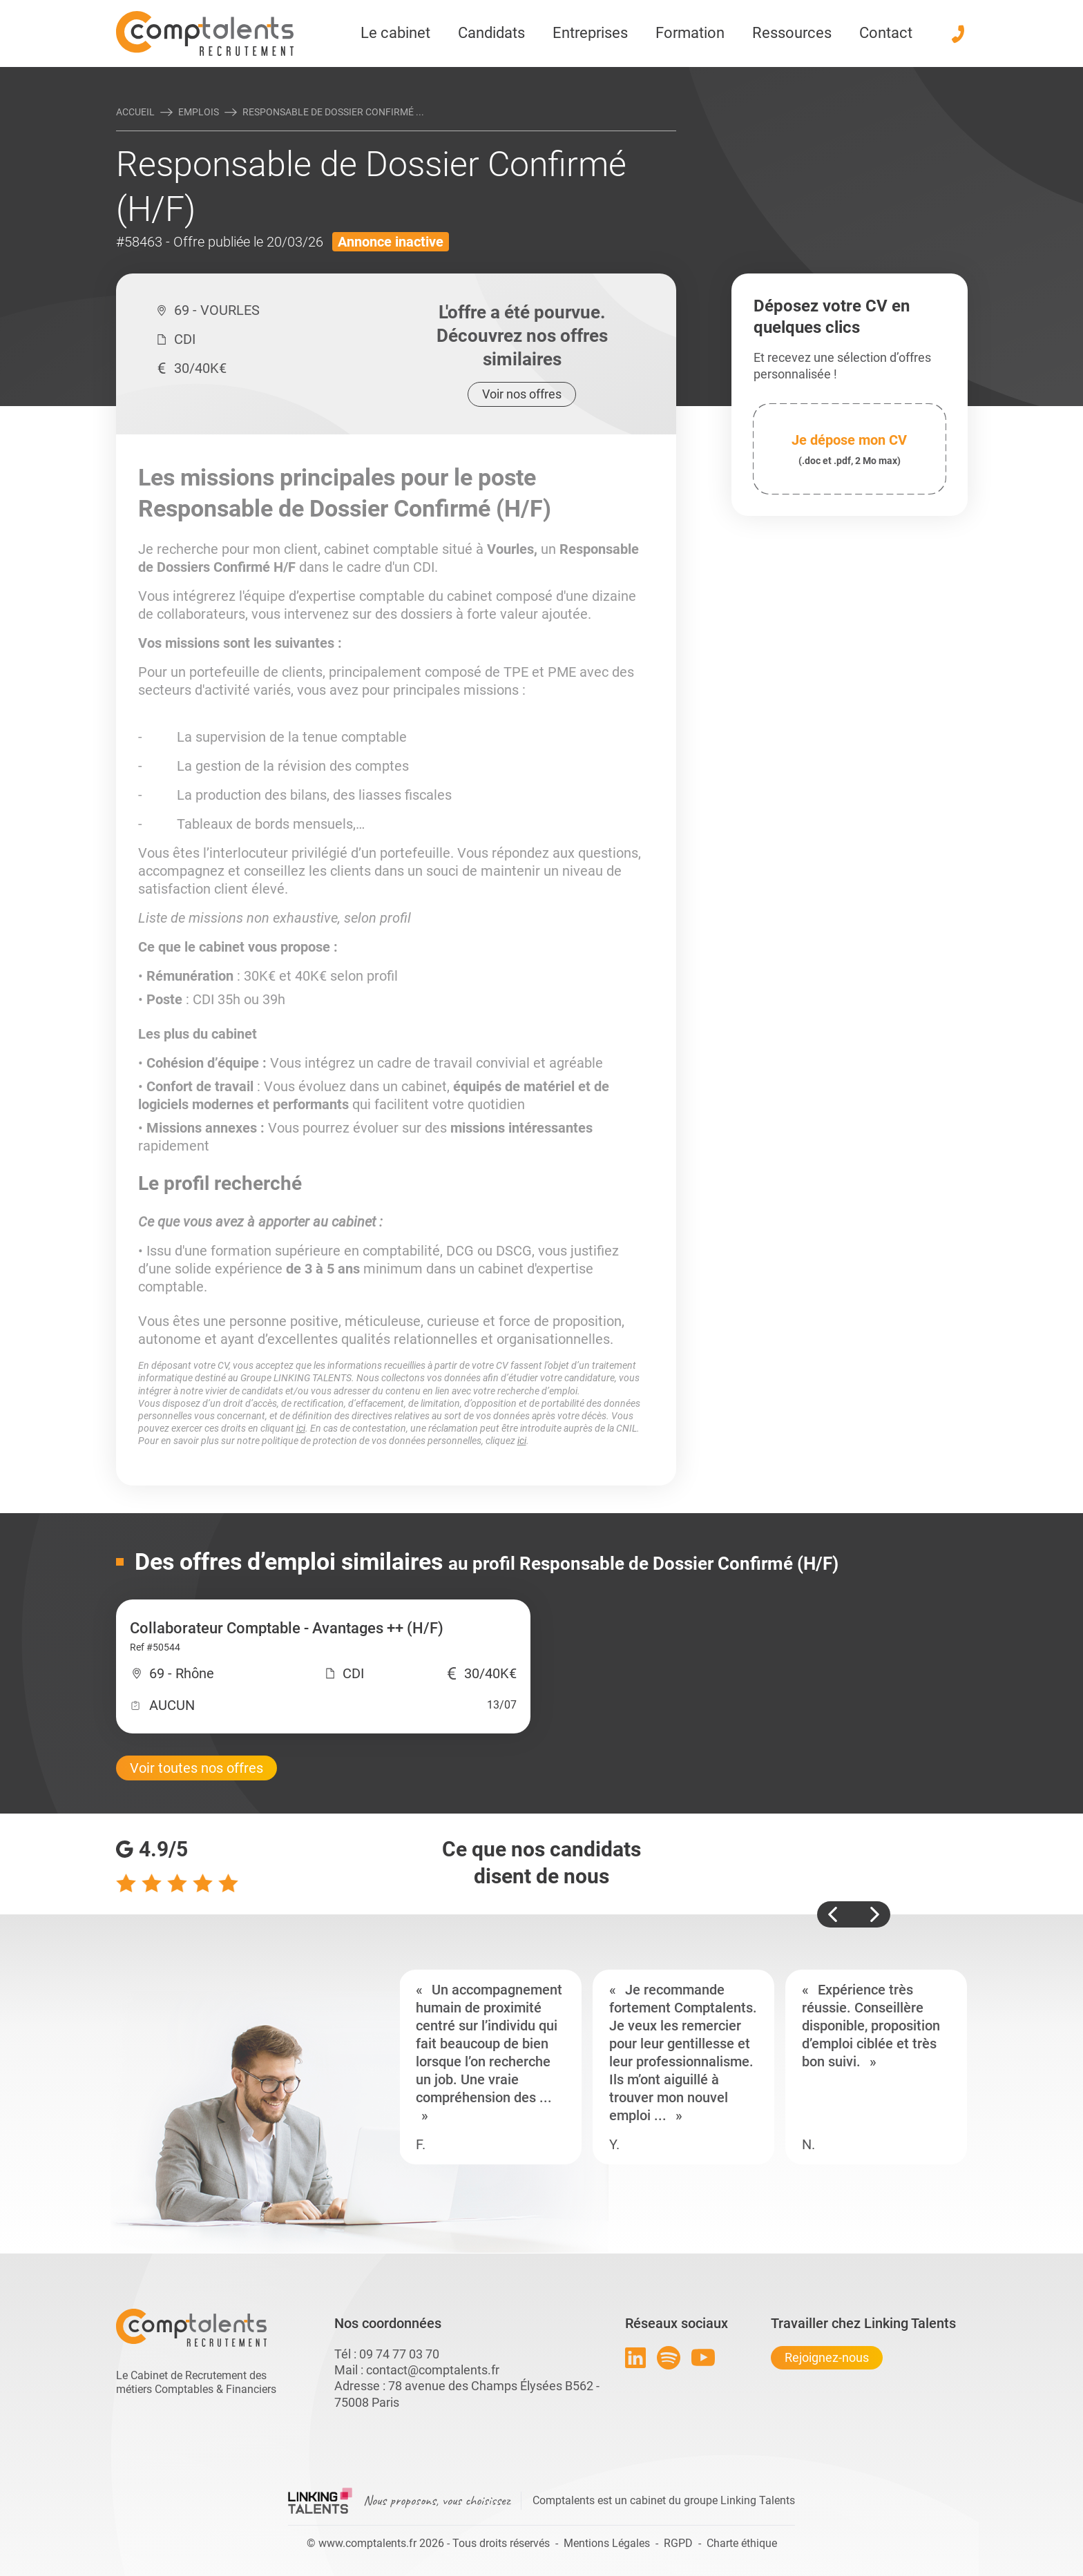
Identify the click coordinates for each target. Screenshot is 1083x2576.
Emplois (198, 111)
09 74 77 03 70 (399, 2354)
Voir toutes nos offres (196, 1768)
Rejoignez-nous (827, 2357)
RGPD (678, 2543)
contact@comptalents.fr (432, 2370)
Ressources (792, 32)
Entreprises (590, 32)
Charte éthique (742, 2543)
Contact (885, 32)
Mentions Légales (607, 2543)
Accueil (135, 111)
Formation (690, 32)
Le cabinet (395, 32)
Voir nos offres (522, 394)
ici (300, 1428)
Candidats (491, 32)
